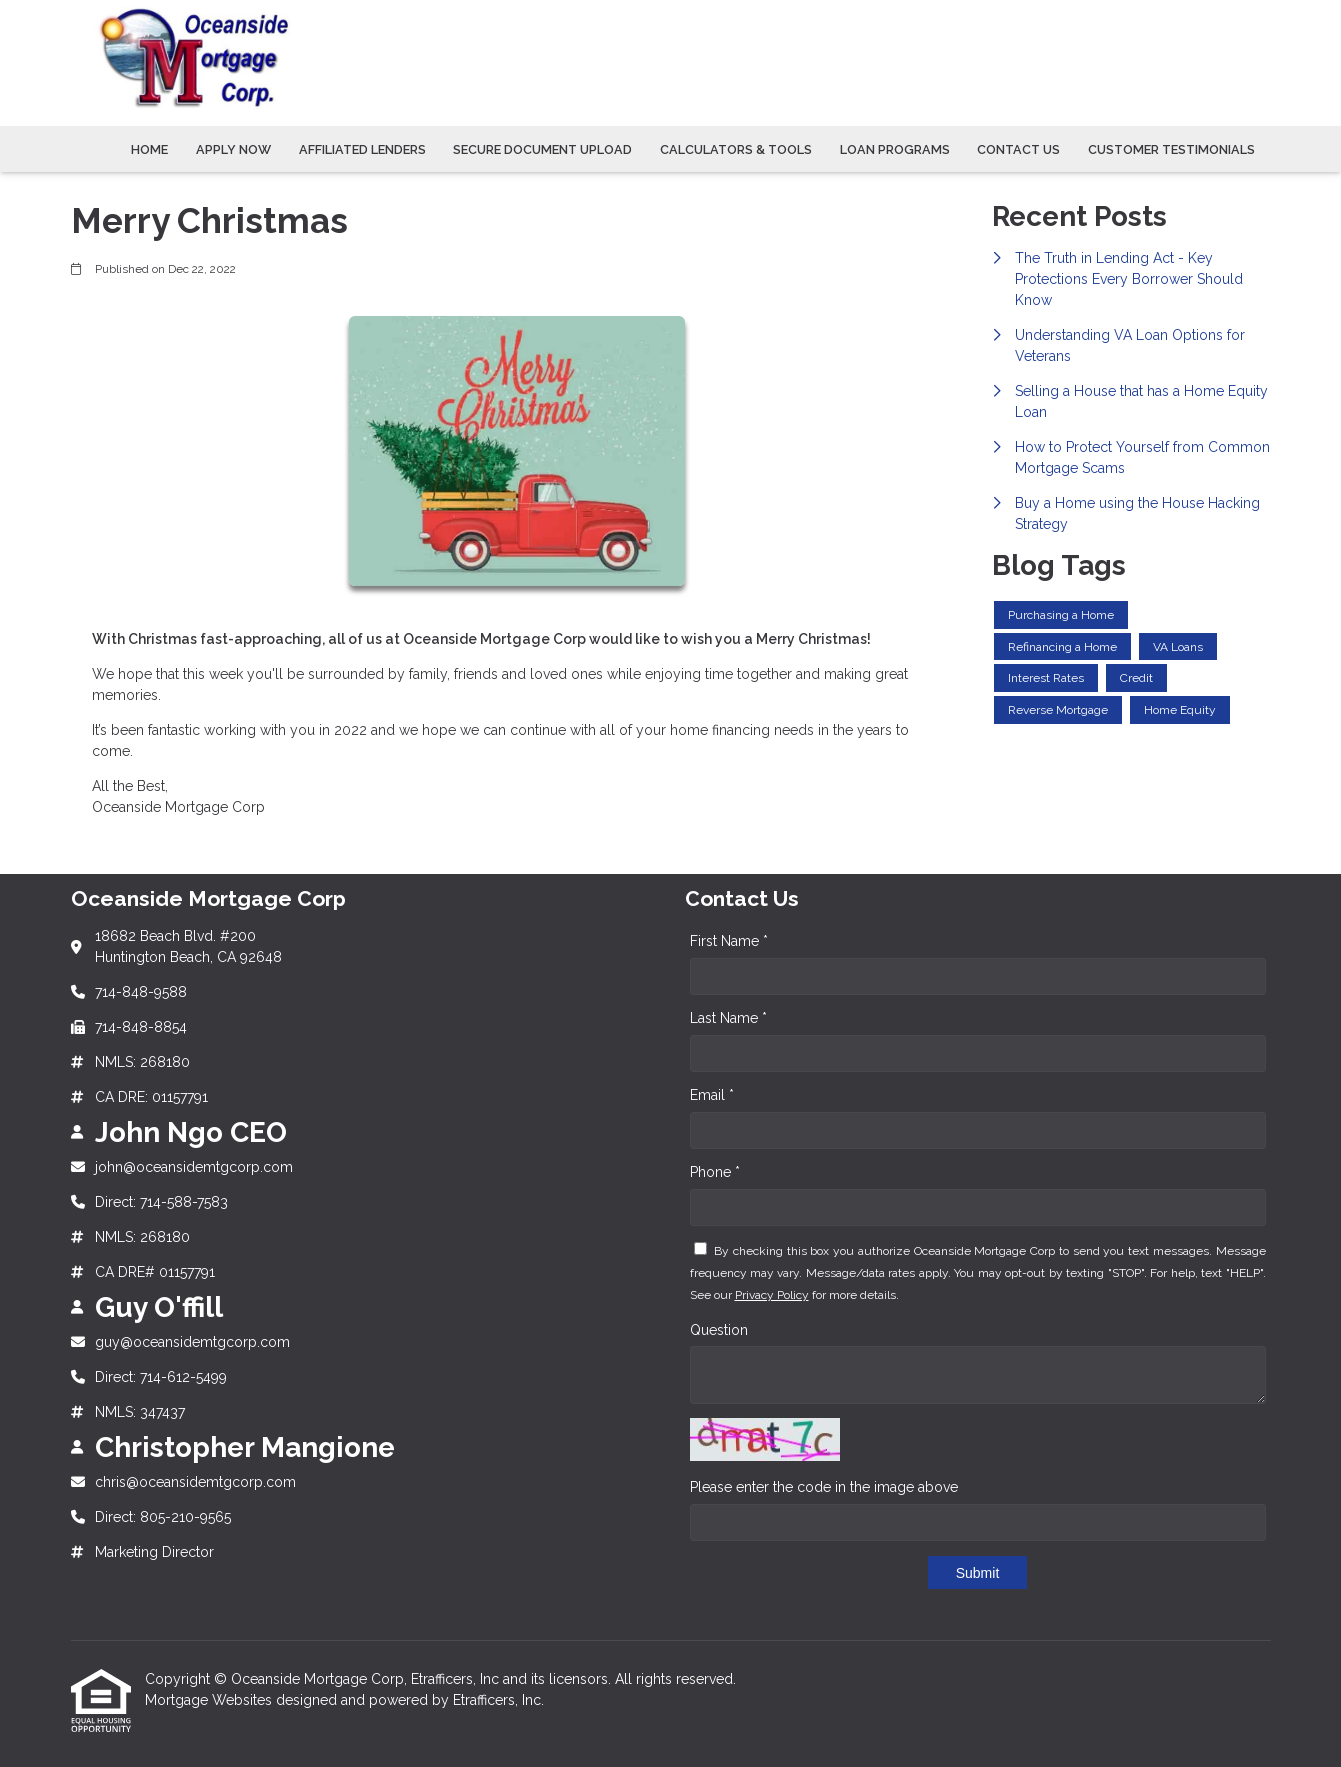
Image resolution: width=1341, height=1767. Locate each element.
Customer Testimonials (1171, 149)
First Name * (729, 941)
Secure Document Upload (542, 149)
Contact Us (1018, 149)
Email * (712, 1095)
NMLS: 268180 (142, 1062)
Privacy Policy (772, 1295)
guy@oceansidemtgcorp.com (192, 1342)
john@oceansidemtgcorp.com (194, 1167)
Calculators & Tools (736, 149)
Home (149, 149)
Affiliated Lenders (362, 149)
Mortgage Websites (210, 1700)
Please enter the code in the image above (824, 1487)
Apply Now (233, 149)
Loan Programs (895, 149)
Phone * (715, 1172)
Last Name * (728, 1018)
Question (719, 1330)
